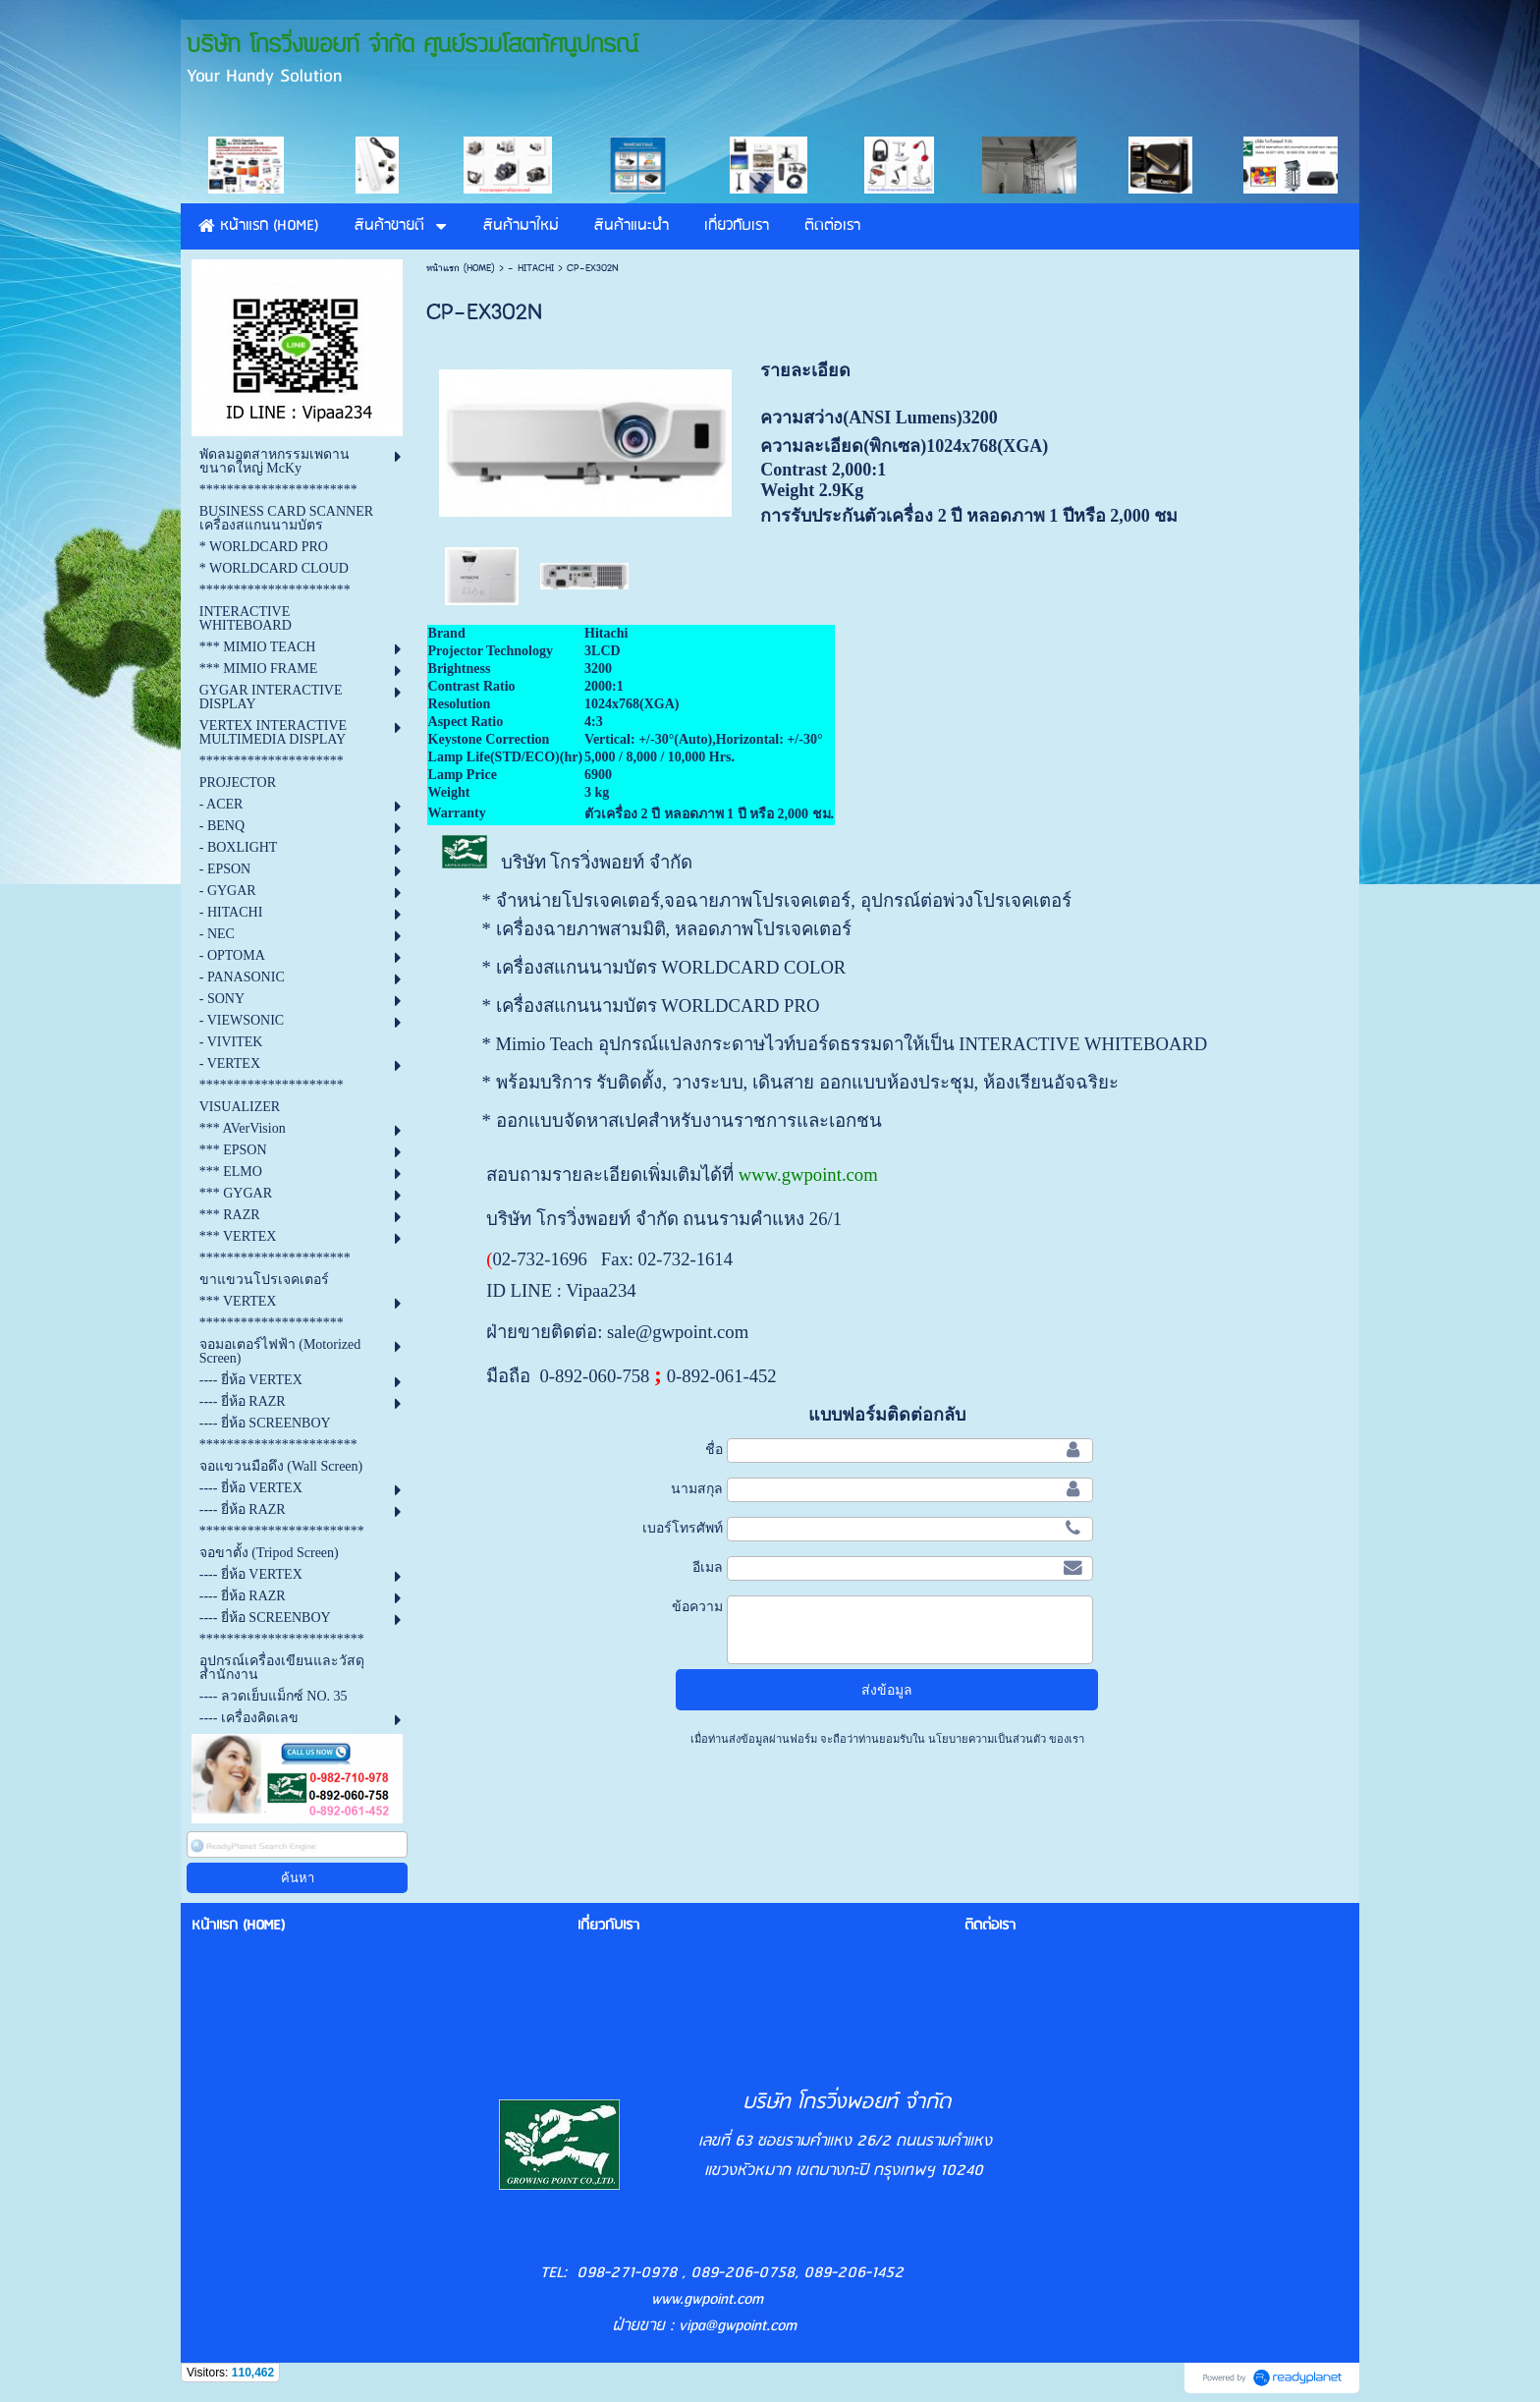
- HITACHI (531, 268)
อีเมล (707, 1567)
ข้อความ (697, 1606)
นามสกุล (697, 1488)
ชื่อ (714, 1449)
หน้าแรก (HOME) (460, 268)
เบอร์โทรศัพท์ (682, 1528)
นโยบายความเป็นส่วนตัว (987, 1739)
